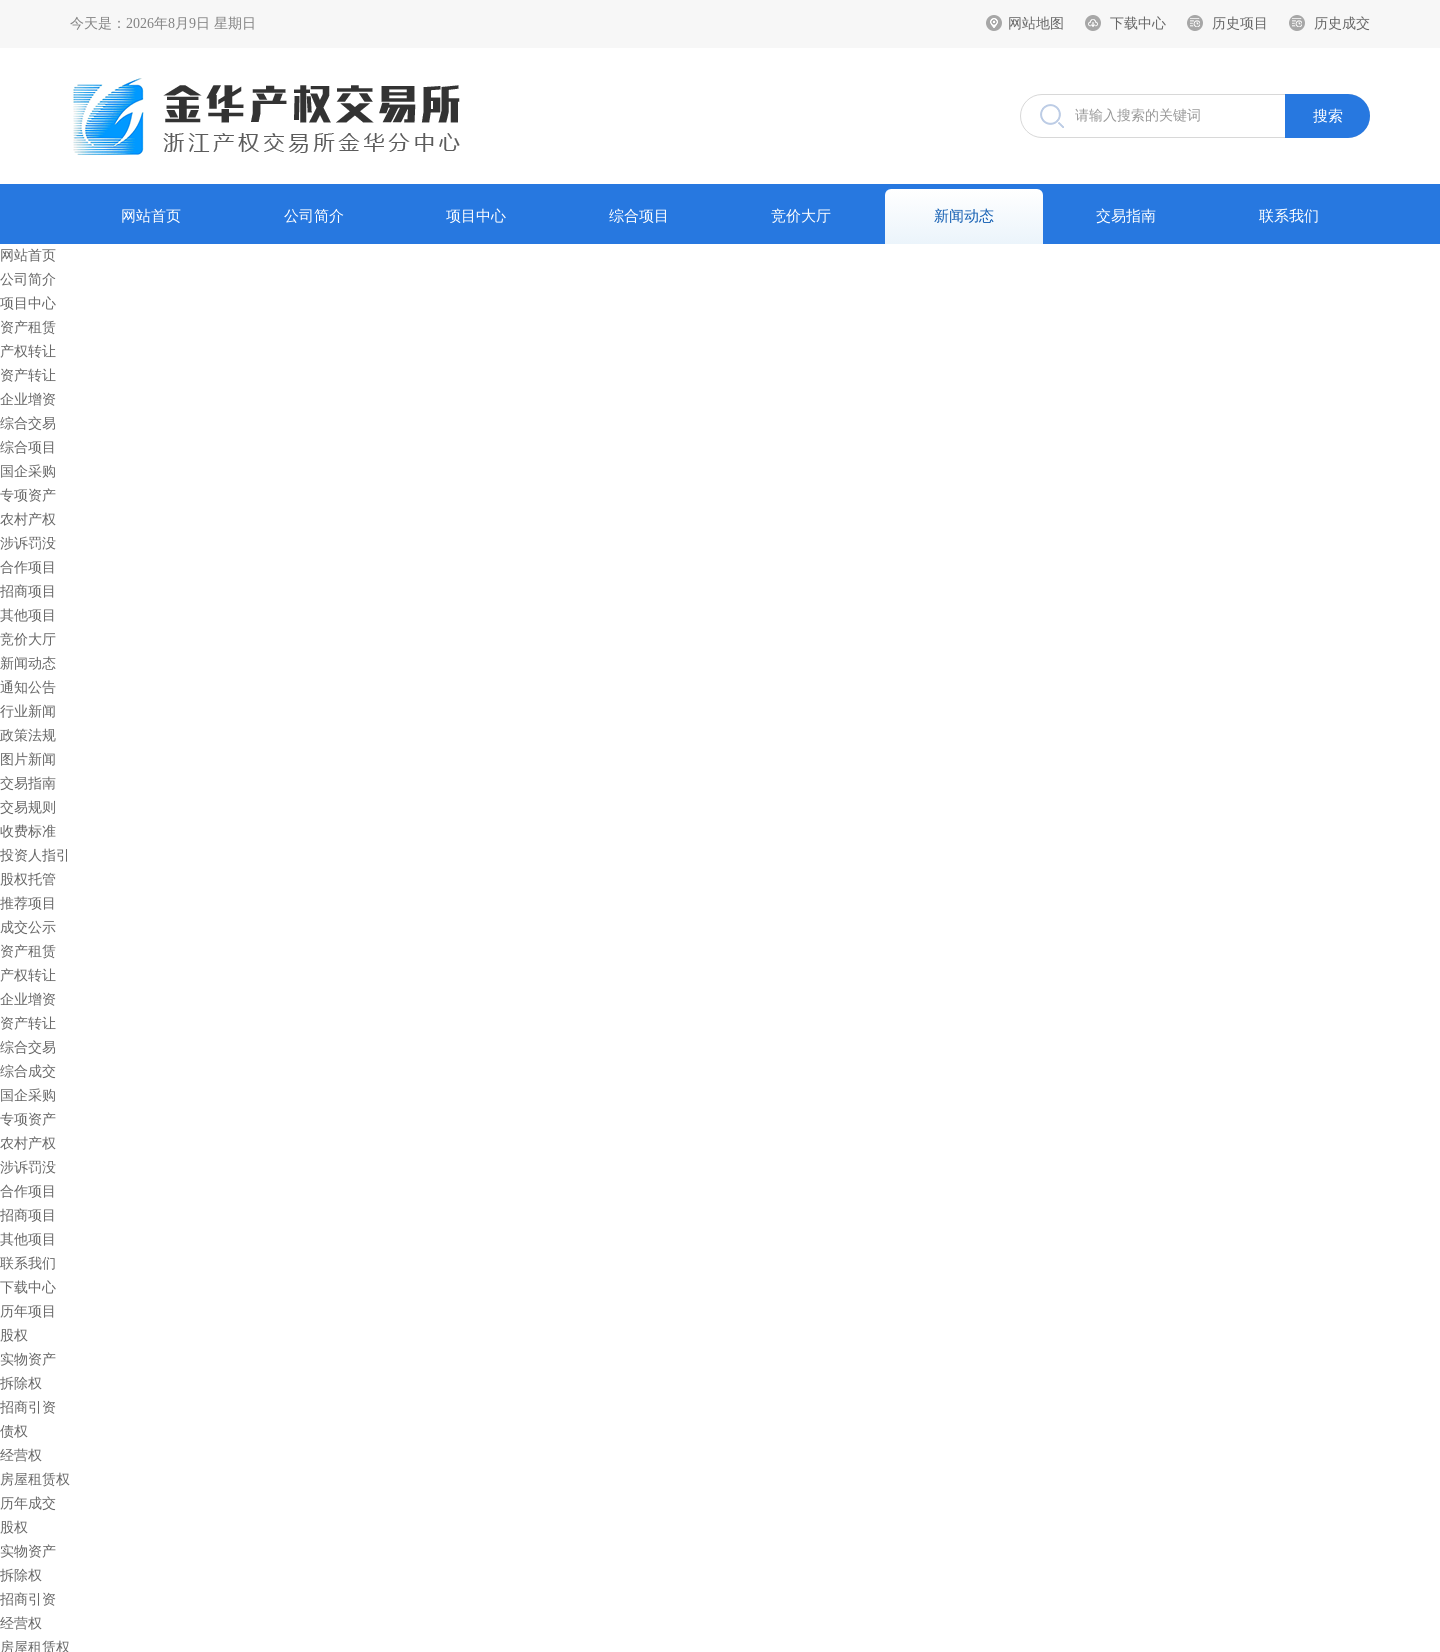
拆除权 (21, 1383)
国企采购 (28, 471)
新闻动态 (964, 216)
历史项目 (1240, 23)
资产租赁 (28, 327)
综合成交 (28, 1071)
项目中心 (476, 216)
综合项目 (639, 216)
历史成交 (1342, 23)
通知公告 (28, 687)
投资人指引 (35, 855)
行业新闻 (28, 711)
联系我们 (1289, 216)
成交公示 (28, 927)
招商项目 (28, 591)
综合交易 (28, 423)
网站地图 (1036, 23)
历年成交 (28, 1503)
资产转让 (28, 375)
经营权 (21, 1455)
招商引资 (28, 1407)
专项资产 (28, 495)
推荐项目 (28, 903)
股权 (14, 1335)
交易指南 (1126, 216)
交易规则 (28, 807)
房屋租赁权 (35, 1479)
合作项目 (28, 567)
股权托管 (28, 879)
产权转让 (28, 351)
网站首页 (151, 216)
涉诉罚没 (28, 543)
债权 (14, 1431)
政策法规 (28, 735)
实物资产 (28, 1359)
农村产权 (28, 519)
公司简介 (314, 216)
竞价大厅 (801, 216)
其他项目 (28, 615)
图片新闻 (28, 759)
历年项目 (28, 1311)
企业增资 (28, 399)
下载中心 (1138, 23)
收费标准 (28, 831)
